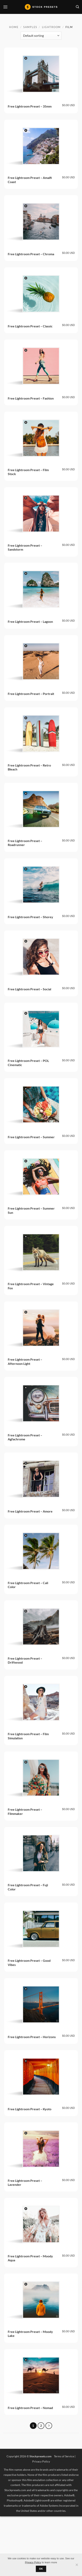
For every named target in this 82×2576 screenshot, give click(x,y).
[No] (76, 2566)
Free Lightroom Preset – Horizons (32, 2037)
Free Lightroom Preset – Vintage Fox (31, 1286)
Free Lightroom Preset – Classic (30, 326)
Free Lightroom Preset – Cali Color (28, 1585)
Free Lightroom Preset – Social (29, 989)
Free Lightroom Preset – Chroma (31, 254)
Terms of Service (64, 2456)
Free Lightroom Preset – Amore (30, 1511)
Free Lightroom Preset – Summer (31, 1137)
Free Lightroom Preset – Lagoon (30, 621)
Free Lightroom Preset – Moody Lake (30, 2334)
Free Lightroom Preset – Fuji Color (28, 1887)
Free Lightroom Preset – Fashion (31, 398)
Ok (41, 2568)
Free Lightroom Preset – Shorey (30, 917)
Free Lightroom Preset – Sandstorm (25, 547)
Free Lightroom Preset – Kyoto (29, 2109)
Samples (30, 27)
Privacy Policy (41, 2461)
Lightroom (51, 27)
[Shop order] (40, 36)
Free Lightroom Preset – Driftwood (25, 1660)
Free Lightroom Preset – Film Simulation (28, 1736)
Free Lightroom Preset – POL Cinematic (28, 1063)
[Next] (48, 2425)
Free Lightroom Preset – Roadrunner (25, 843)
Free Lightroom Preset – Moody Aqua (30, 2258)
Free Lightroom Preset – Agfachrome (25, 1437)
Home (14, 27)
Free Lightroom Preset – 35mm (30, 106)
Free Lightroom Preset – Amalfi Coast (30, 180)
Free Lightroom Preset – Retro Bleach (29, 767)
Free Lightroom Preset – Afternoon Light (25, 1361)
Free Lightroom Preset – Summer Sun (31, 1210)
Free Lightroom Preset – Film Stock (28, 472)
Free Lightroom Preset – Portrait (31, 694)
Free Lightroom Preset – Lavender (25, 2183)
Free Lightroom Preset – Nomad (30, 2408)
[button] (5, 7)
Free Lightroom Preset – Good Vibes (29, 1963)
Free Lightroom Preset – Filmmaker (25, 1811)
